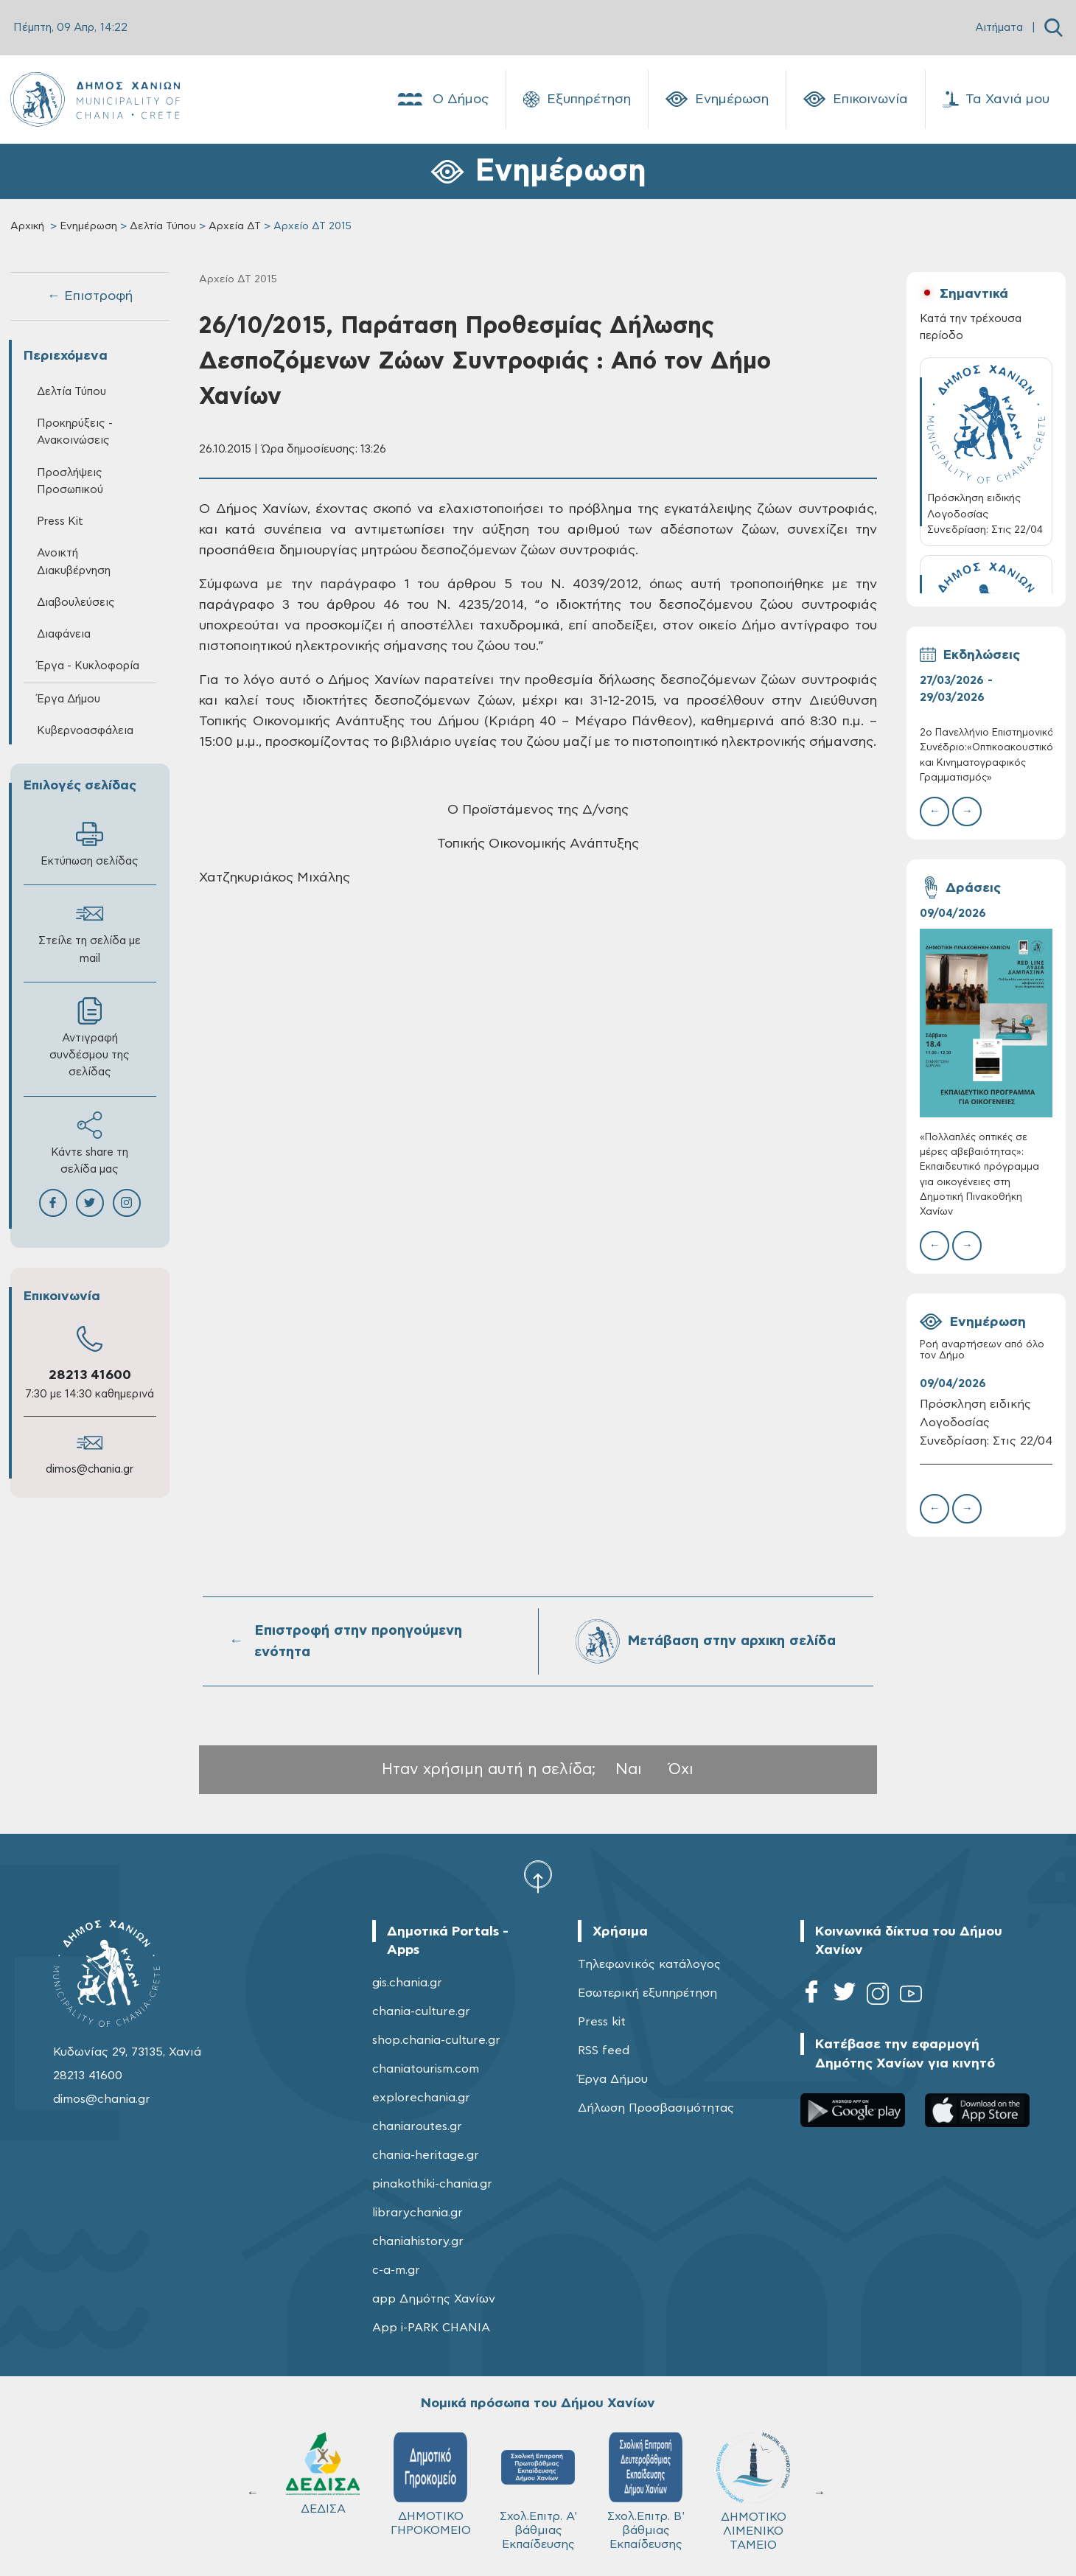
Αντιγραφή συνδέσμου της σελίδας (89, 1037)
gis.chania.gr (407, 1983)
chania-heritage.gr (425, 2155)
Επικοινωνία (855, 99)
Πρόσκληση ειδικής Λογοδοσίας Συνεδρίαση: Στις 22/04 (986, 1422)
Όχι (681, 1769)
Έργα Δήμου (68, 699)
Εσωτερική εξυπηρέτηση (647, 1993)
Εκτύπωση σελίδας (90, 843)
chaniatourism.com (425, 2069)
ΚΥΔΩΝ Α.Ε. (538, 2479)
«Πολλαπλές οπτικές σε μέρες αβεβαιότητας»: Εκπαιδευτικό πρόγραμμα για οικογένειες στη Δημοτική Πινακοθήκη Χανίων (979, 1175)
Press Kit (60, 521)
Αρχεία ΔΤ (235, 226)
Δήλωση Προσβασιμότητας (656, 2108)
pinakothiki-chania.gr (432, 2184)
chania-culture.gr (421, 2011)
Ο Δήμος (442, 99)
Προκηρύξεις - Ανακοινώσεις (75, 432)
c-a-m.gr (396, 2270)
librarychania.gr (417, 2213)
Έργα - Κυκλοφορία (88, 665)
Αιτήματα (999, 27)
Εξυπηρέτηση (577, 99)
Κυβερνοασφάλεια (85, 730)
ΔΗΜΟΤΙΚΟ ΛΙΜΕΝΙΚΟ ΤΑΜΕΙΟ (323, 2491)
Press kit (602, 2022)
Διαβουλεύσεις (76, 602)
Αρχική (27, 226)
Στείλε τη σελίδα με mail (89, 931)
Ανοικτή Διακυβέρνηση (74, 562)
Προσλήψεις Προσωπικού (70, 481)
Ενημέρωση (717, 99)
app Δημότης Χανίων (433, 2299)
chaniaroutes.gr (417, 2126)
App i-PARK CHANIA (431, 2328)
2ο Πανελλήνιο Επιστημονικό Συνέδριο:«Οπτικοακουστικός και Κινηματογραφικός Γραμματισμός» (986, 755)
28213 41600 (90, 1375)
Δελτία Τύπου (163, 226)
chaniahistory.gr (418, 2241)
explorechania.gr (421, 2098)
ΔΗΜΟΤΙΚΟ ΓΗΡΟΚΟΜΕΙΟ (753, 2484)
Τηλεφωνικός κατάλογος (649, 1964)
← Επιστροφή (90, 296)
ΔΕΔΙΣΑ (645, 2473)
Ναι (628, 1769)
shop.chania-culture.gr (436, 2040)
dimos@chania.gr (89, 1469)
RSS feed (603, 2050)
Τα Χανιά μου (996, 99)
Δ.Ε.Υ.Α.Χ (430, 2477)
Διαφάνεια (64, 634)
